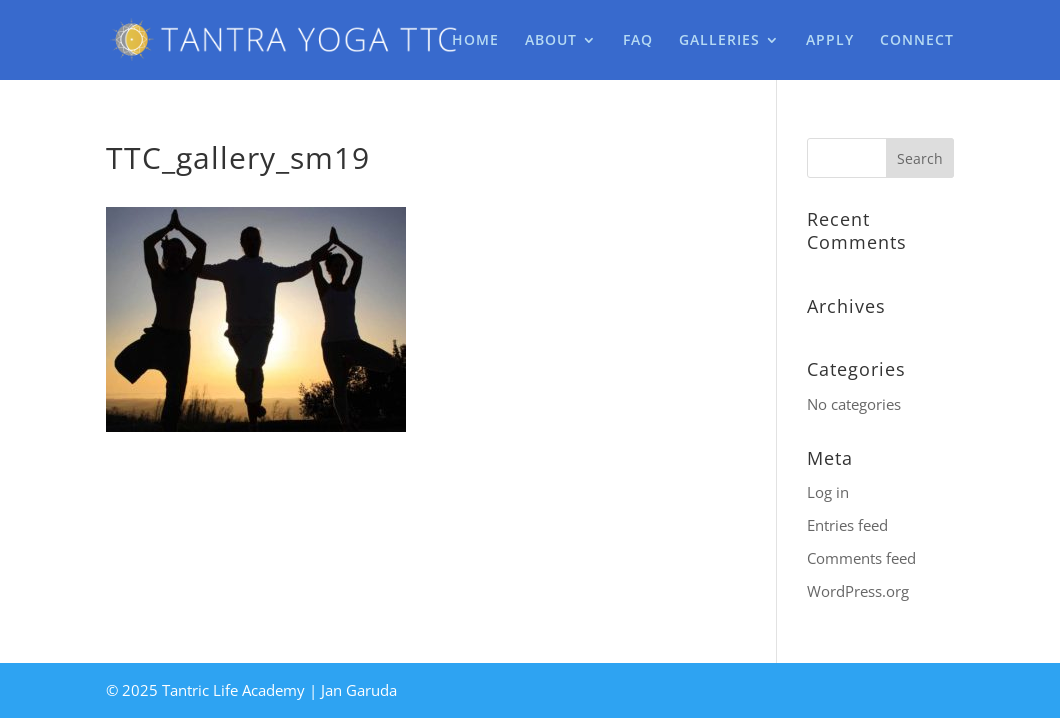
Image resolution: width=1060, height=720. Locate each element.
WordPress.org (858, 591)
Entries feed (847, 525)
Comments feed (861, 558)
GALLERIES (719, 41)
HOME (475, 41)
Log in (828, 492)
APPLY (830, 41)
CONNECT (917, 41)
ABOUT (551, 41)
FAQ (638, 41)
